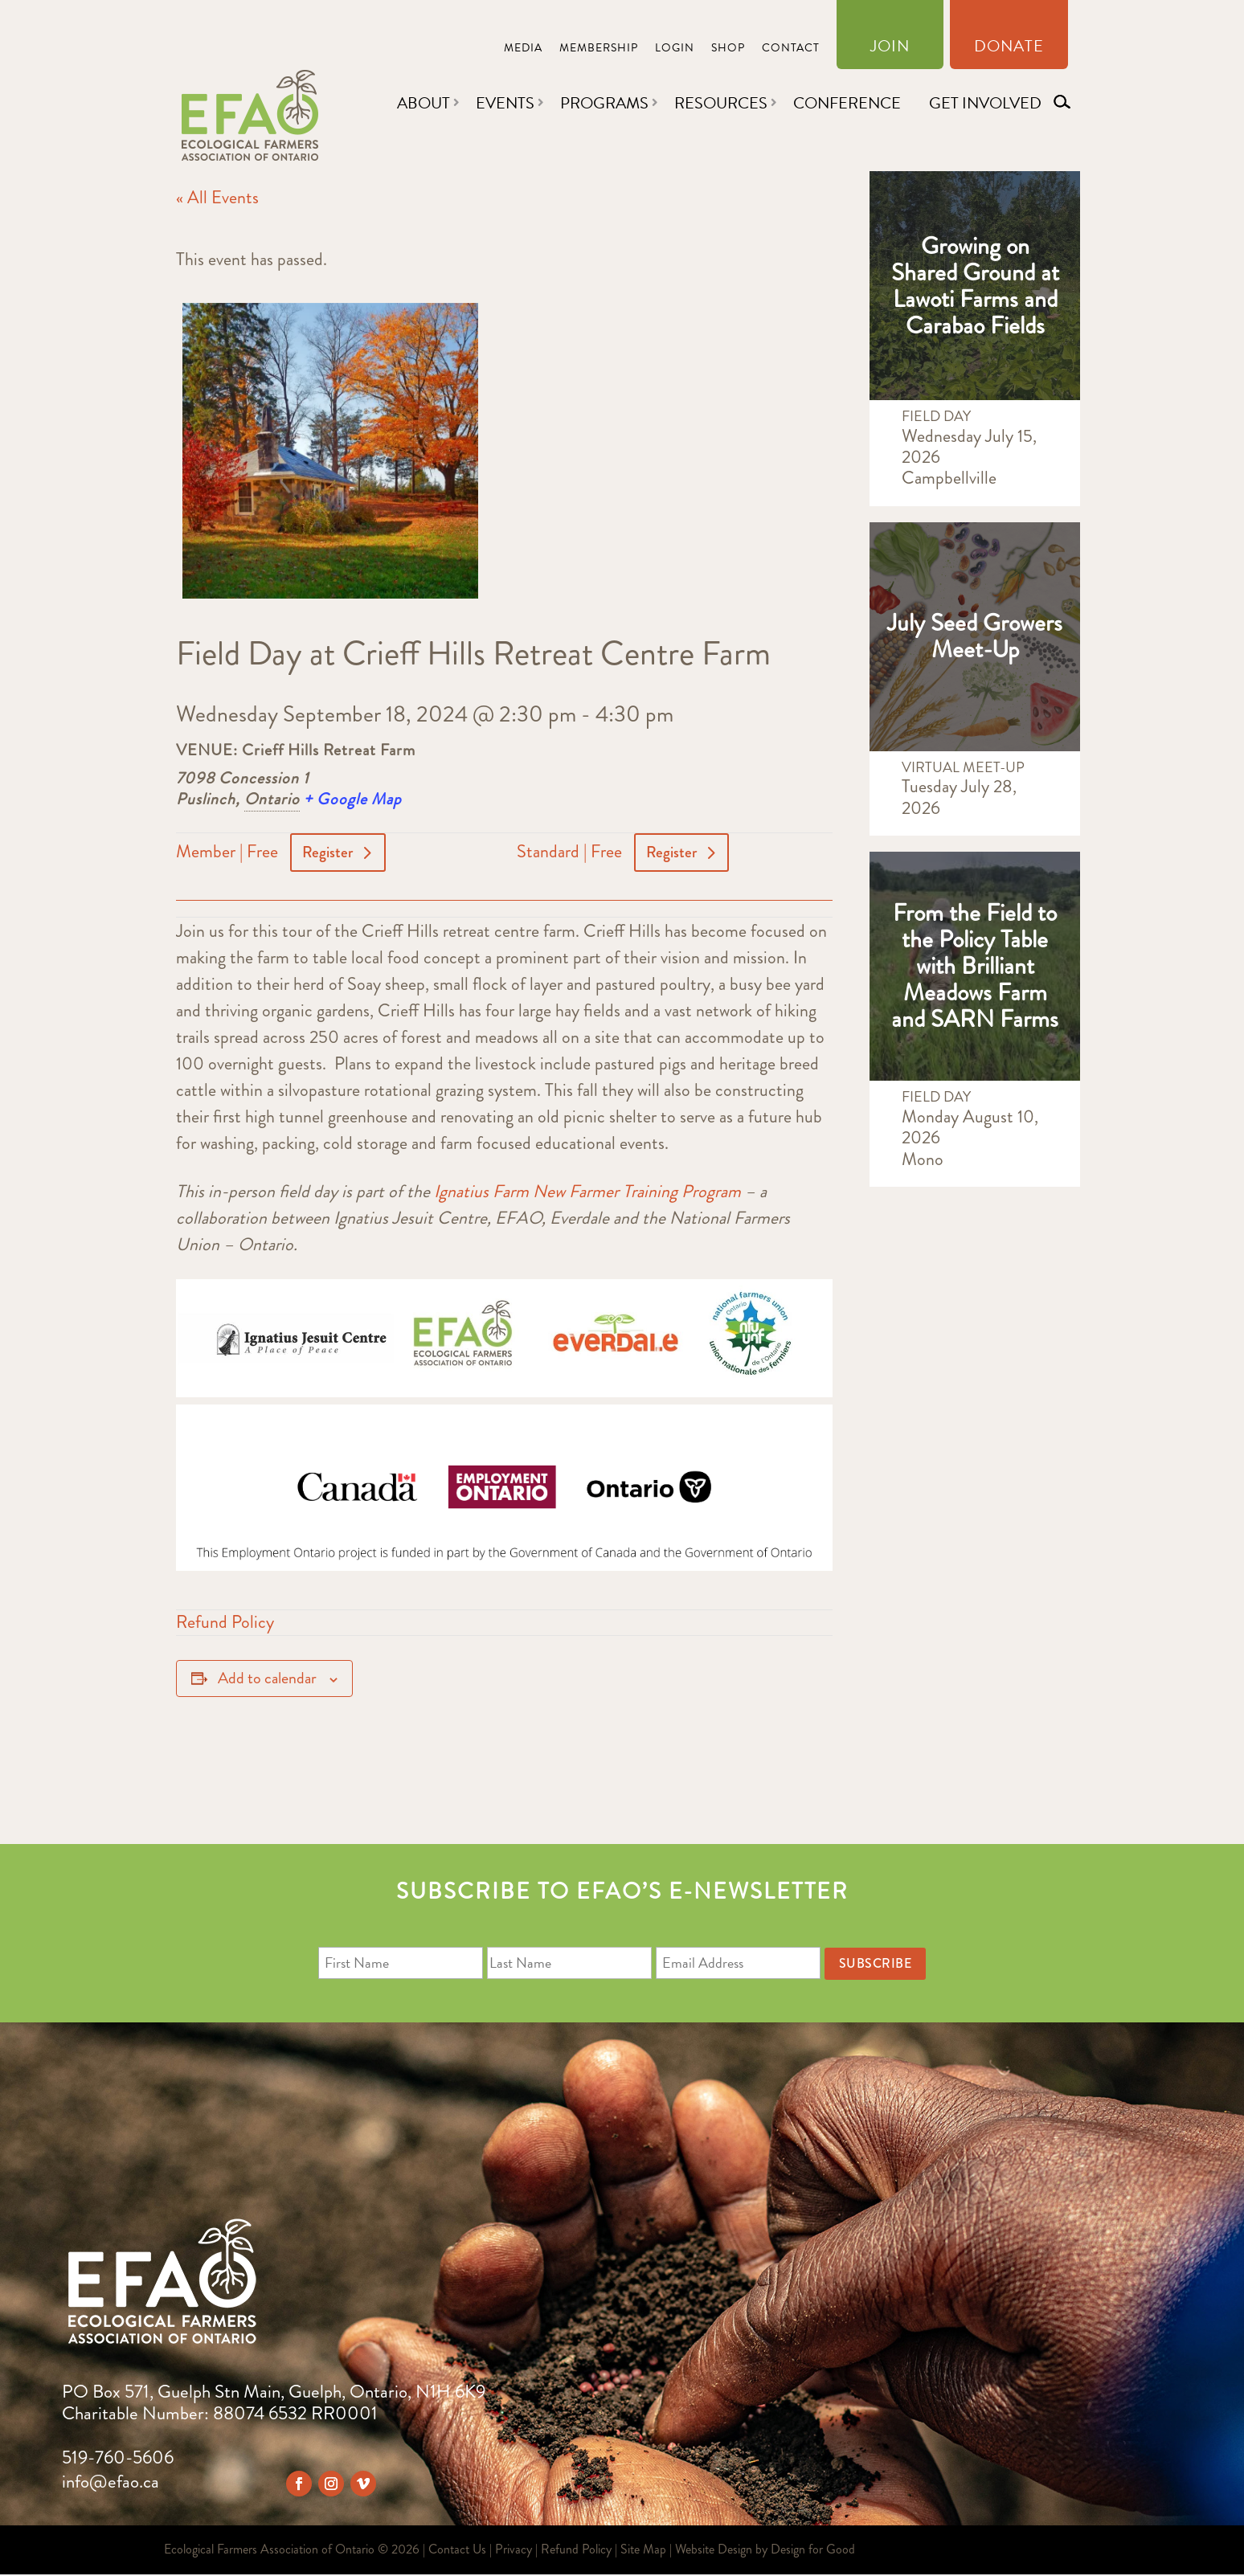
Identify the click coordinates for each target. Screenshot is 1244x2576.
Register (329, 853)
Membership (598, 49)
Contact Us (457, 2550)
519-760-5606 (118, 2459)
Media (523, 49)
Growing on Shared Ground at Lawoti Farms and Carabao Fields (975, 285)
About (423, 103)
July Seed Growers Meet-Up (974, 636)
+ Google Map (353, 799)
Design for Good (813, 2550)
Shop (728, 49)
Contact (791, 49)
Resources (720, 103)
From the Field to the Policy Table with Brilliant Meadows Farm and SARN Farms (974, 966)
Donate (1009, 49)
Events (505, 103)
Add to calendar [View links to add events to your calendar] (267, 1679)
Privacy (513, 2550)
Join (890, 49)
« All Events (217, 197)
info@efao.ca (110, 2483)
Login (674, 49)
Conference (847, 103)
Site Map (643, 2550)
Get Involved (985, 103)
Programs (604, 103)
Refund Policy (225, 1623)
